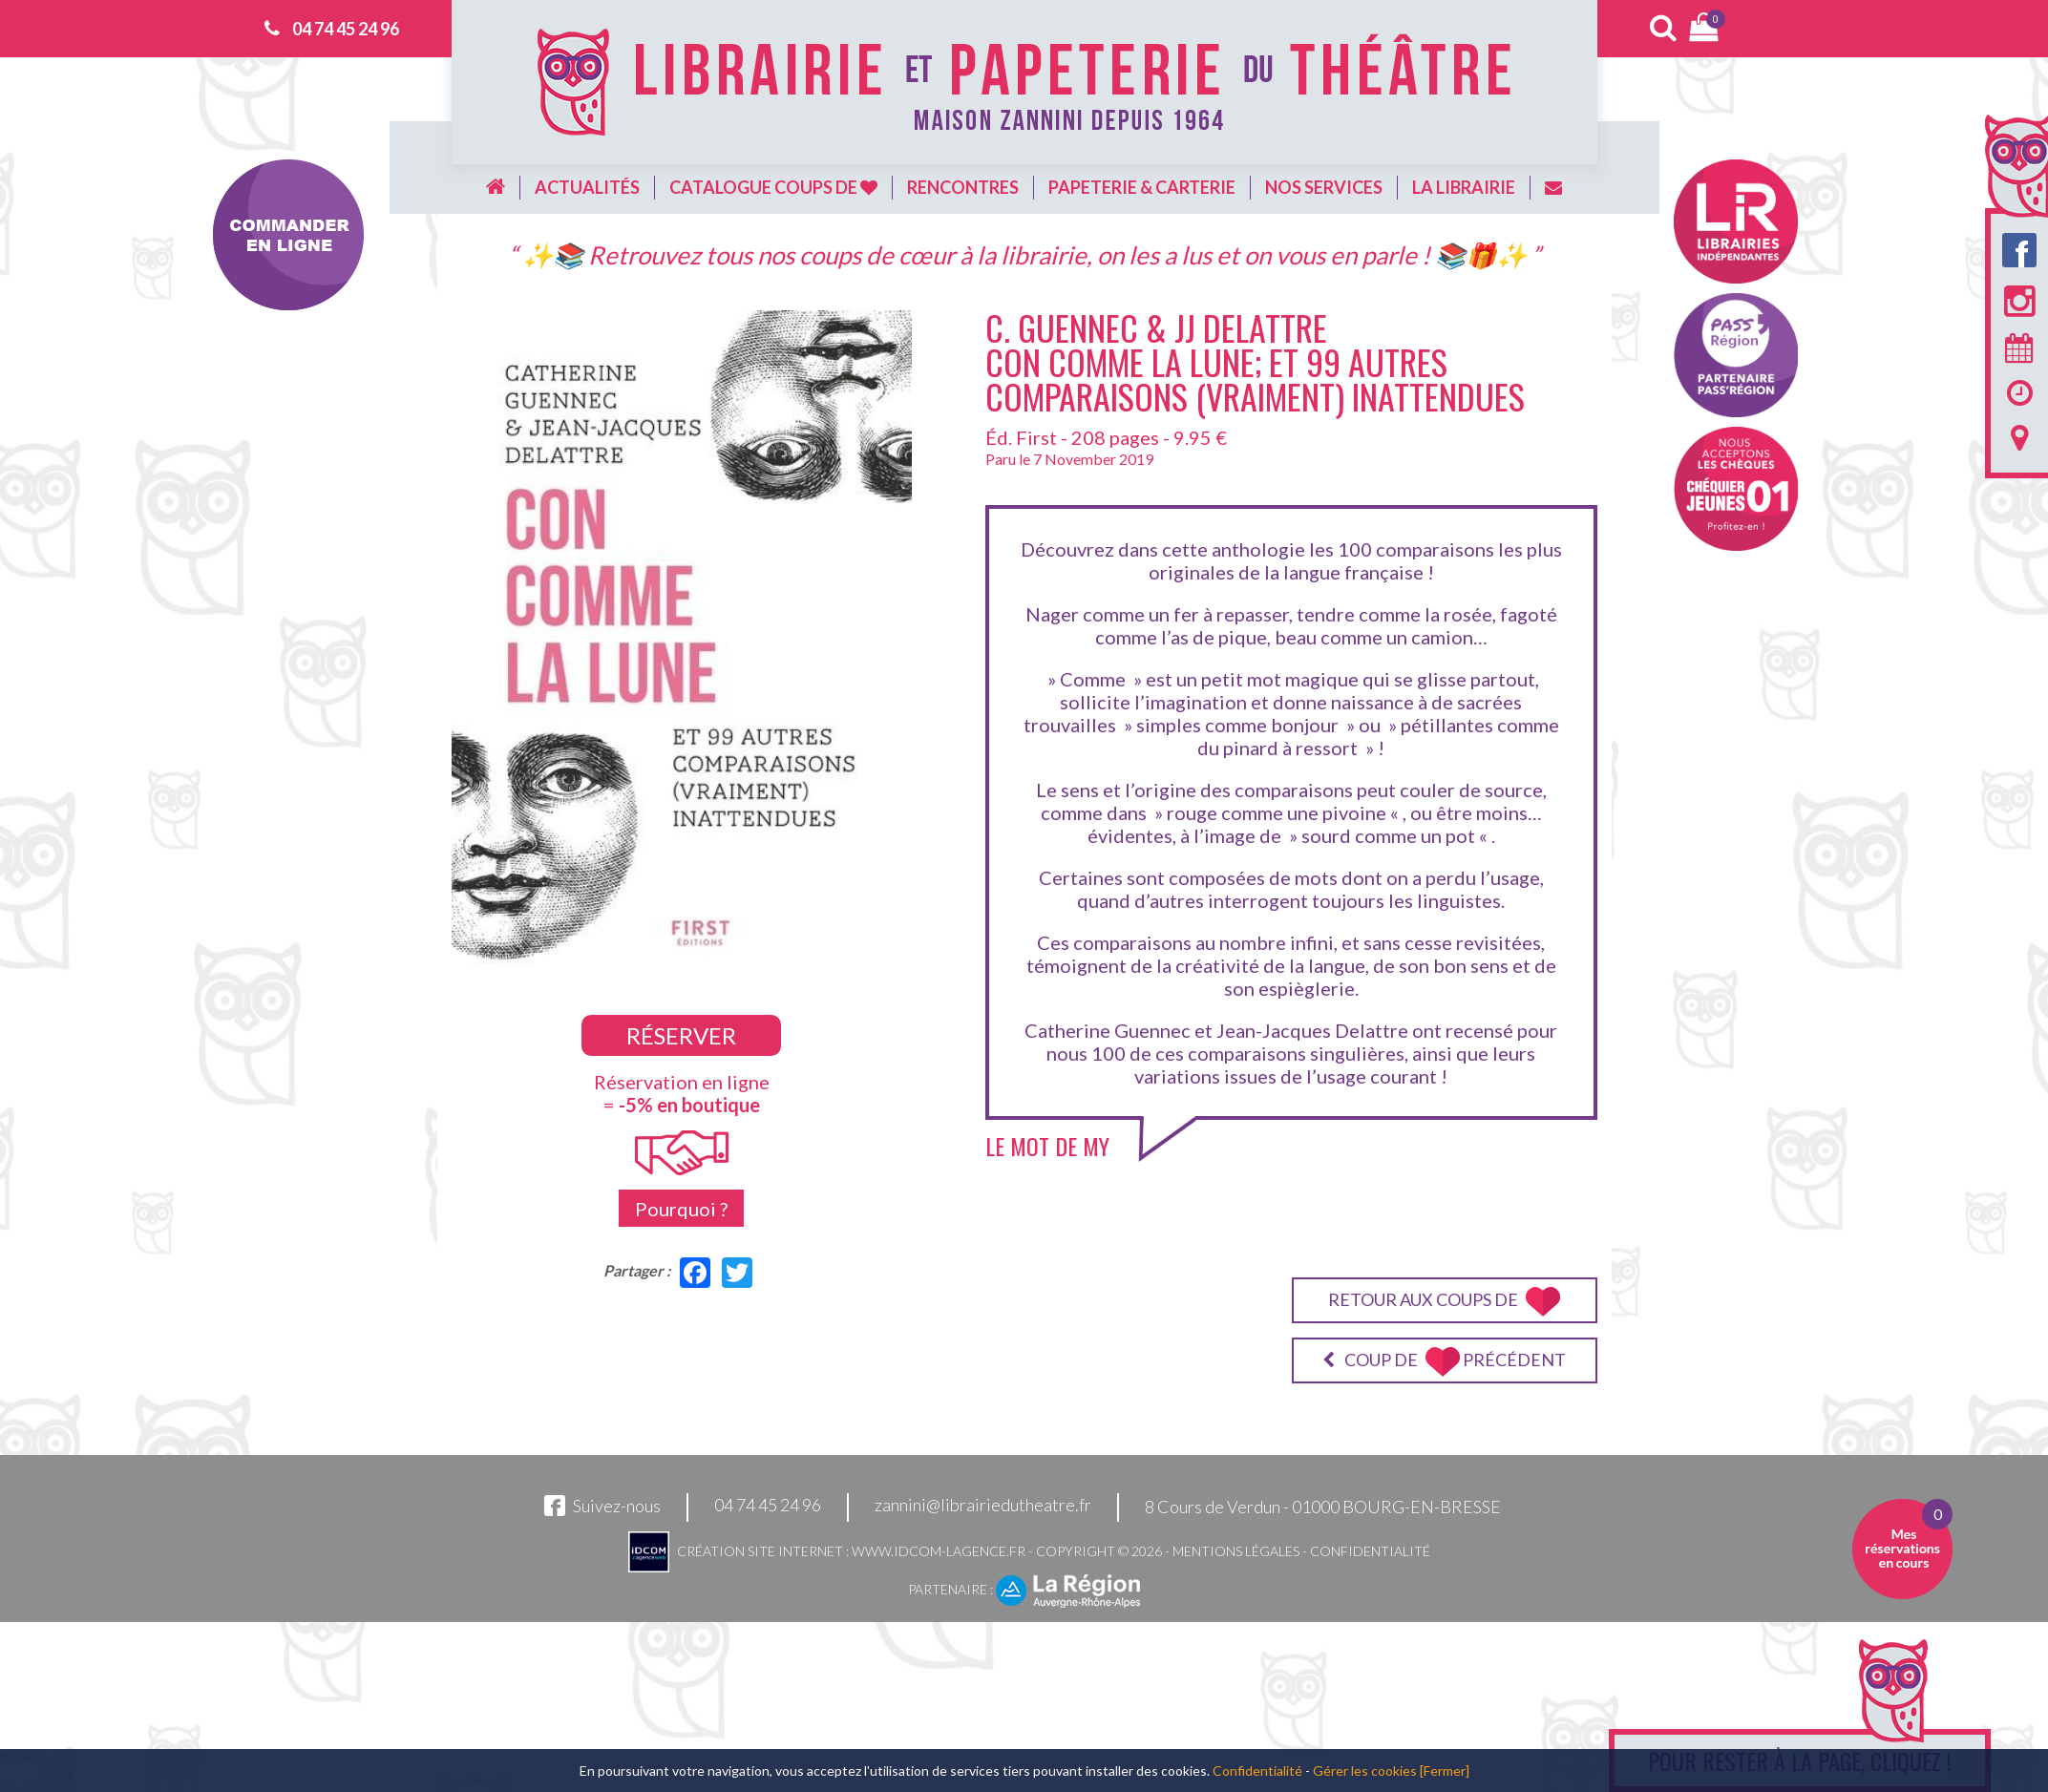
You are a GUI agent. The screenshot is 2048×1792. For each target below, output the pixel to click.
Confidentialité (1370, 1551)
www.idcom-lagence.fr (938, 1551)
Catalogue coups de (773, 187)
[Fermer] (1444, 1770)
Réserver (681, 1035)
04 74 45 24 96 (345, 28)
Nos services (1324, 187)
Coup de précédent (1444, 1362)
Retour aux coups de (1444, 1302)
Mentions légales (1235, 1551)
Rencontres (963, 187)
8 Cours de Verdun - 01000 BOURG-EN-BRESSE (1323, 1506)
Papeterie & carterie (1141, 187)
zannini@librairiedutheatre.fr (983, 1505)
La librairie (1463, 187)
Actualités (587, 187)
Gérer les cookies (1365, 1770)
